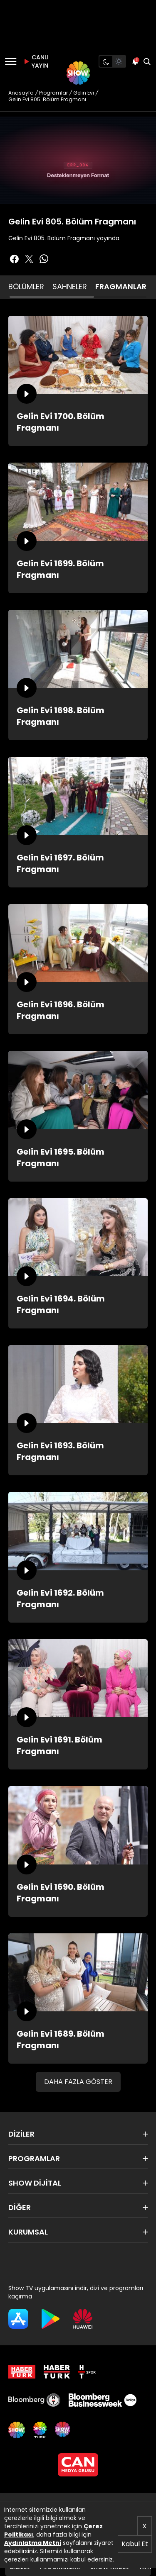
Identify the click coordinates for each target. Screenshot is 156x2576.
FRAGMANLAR (120, 286)
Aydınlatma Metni (32, 2543)
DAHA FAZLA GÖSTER (78, 2081)
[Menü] (10, 61)
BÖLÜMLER (26, 286)
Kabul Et (134, 2544)
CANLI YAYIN (35, 61)
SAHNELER (69, 286)
